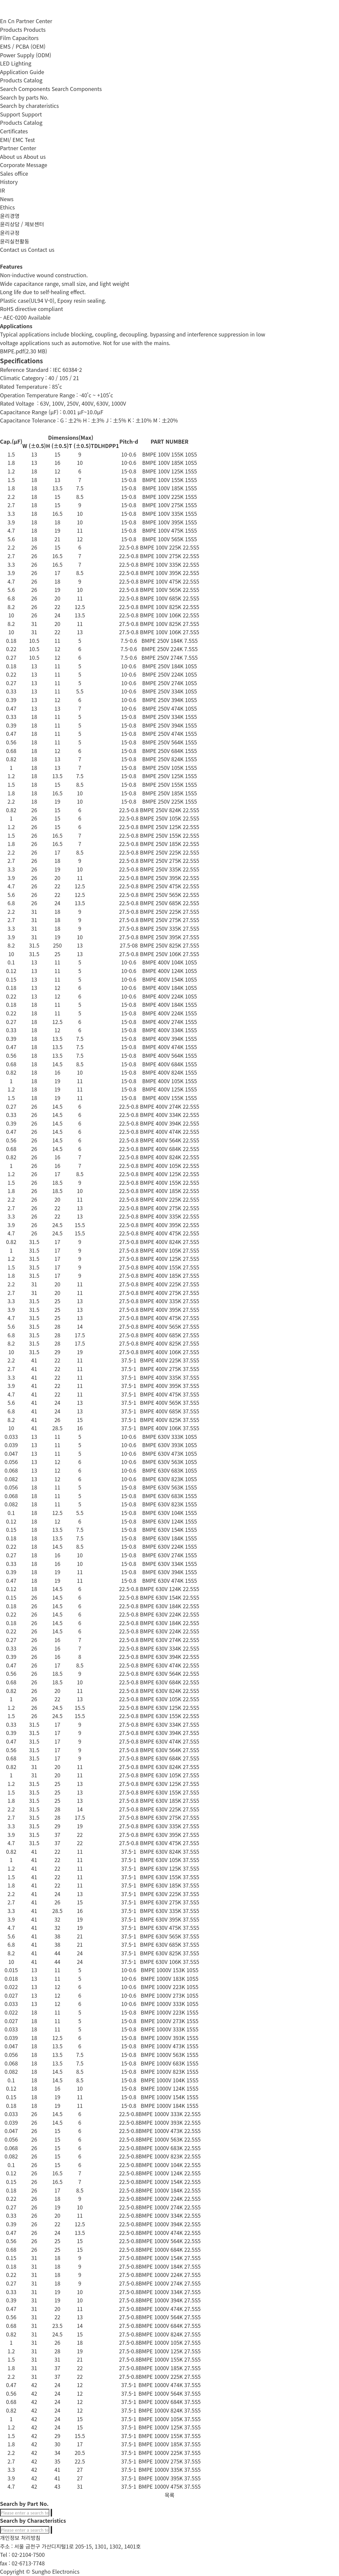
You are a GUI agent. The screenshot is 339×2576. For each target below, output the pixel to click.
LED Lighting (15, 63)
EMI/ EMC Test (17, 140)
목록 (169, 2495)
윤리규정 (10, 233)
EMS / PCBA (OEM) (22, 46)
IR (2, 190)
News (7, 199)
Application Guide (22, 72)
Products (35, 29)
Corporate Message (23, 165)
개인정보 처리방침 (20, 2538)
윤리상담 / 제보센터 (22, 224)
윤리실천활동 (14, 241)
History (9, 182)
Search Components (77, 89)
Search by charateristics (29, 106)
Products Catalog (21, 80)
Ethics (7, 207)
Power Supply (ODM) (25, 55)
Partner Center (34, 21)
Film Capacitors (19, 38)
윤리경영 (10, 216)
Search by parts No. (24, 97)
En (3, 21)
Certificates (14, 131)
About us (35, 156)
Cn (11, 21)
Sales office (14, 173)
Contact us (41, 249)
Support (32, 114)
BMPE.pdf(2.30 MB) (23, 351)
